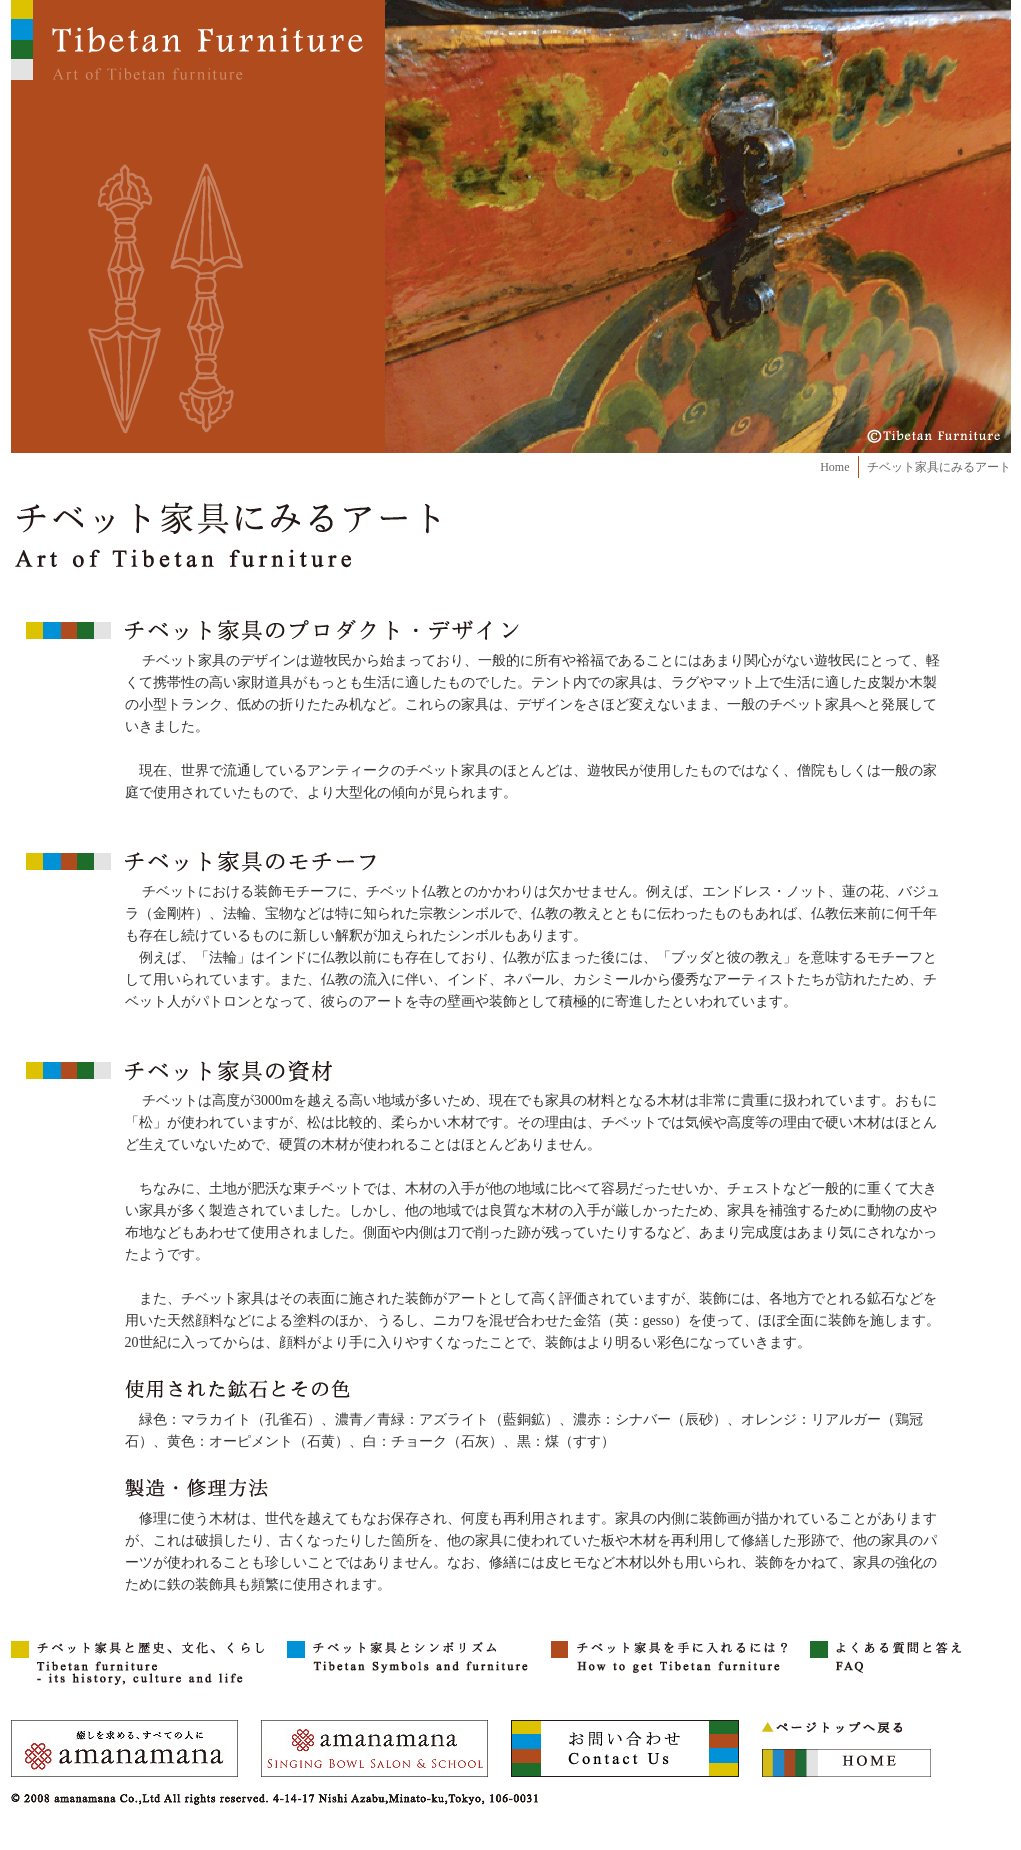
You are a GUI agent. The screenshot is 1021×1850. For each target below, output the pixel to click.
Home (834, 467)
